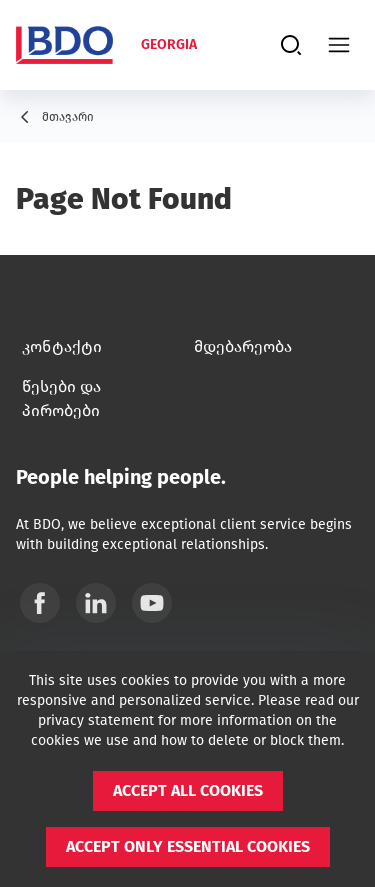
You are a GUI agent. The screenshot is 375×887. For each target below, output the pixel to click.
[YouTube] (152, 603)
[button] (188, 791)
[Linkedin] (96, 603)
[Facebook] (40, 603)
